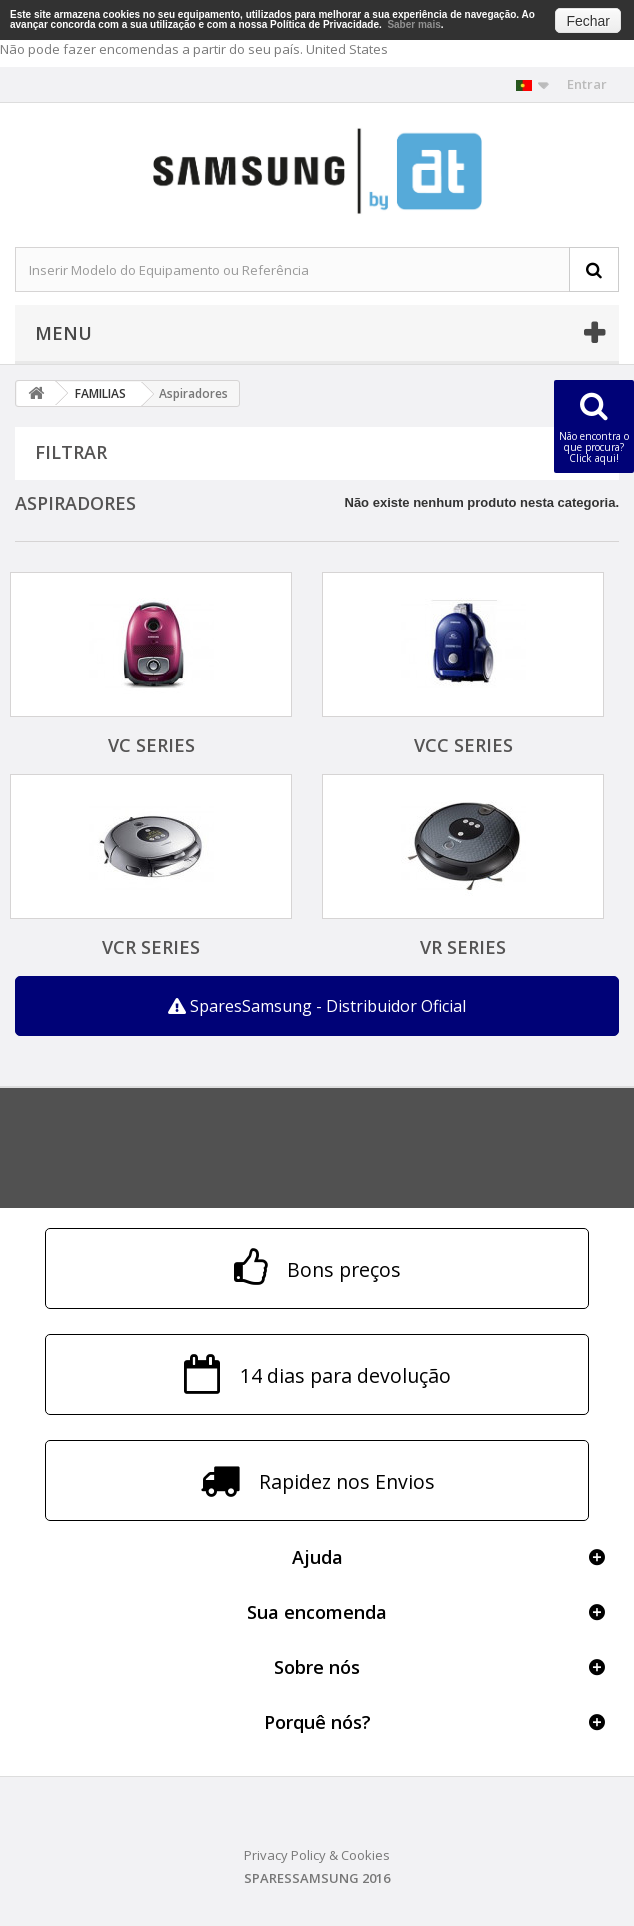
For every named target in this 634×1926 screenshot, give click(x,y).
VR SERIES (463, 947)
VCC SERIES (463, 745)
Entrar (587, 84)
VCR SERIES (151, 947)
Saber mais (413, 24)
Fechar (588, 21)
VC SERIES (151, 745)
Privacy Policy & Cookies (317, 1855)
